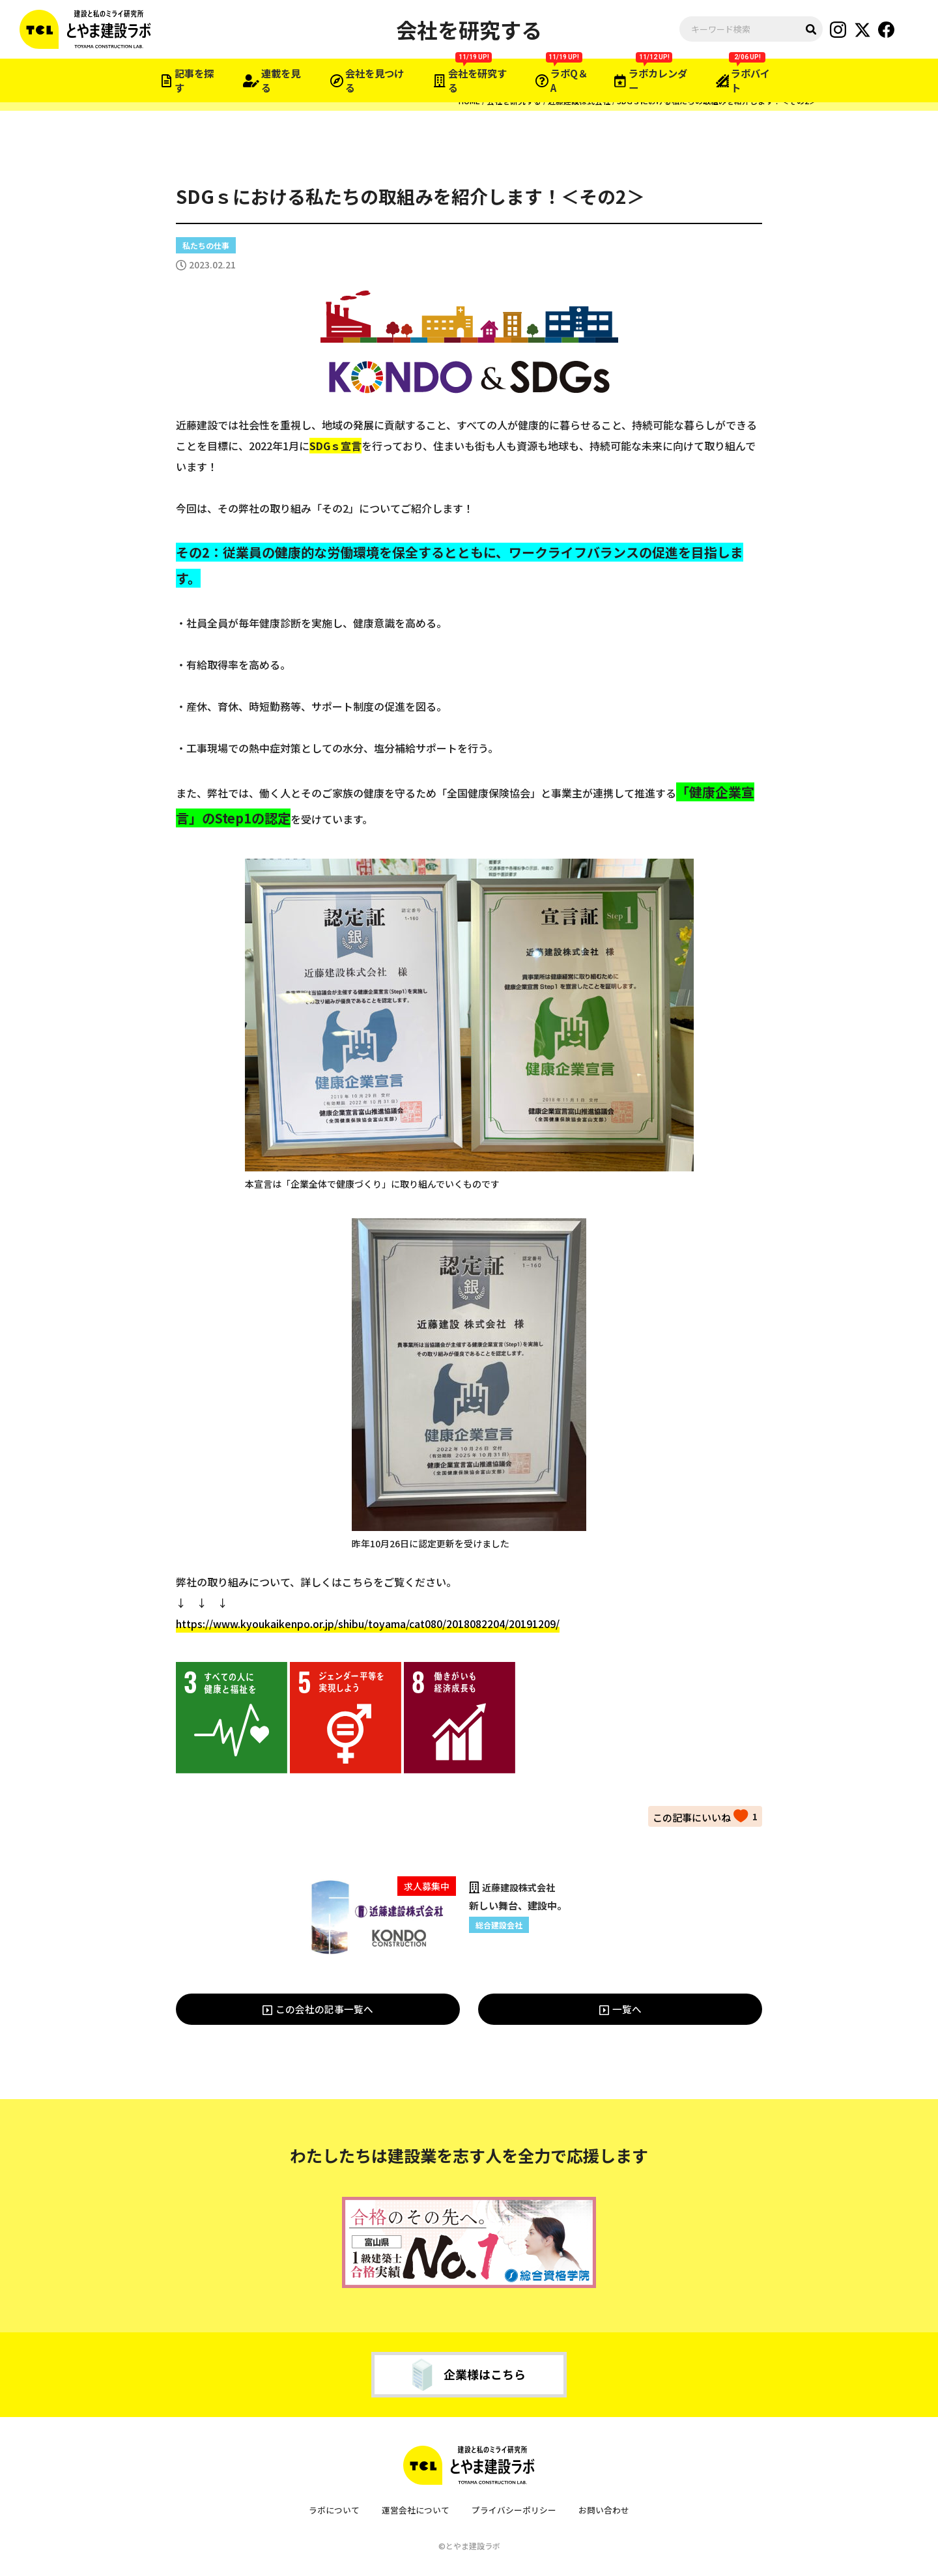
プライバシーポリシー (514, 2510)
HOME (469, 100)
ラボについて (334, 2510)
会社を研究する (514, 100)
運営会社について (415, 2510)
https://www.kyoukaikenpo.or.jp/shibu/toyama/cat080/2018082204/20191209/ (368, 1623)
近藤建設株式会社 (579, 100)
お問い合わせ (603, 2510)
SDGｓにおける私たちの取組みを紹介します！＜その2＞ (717, 100)
